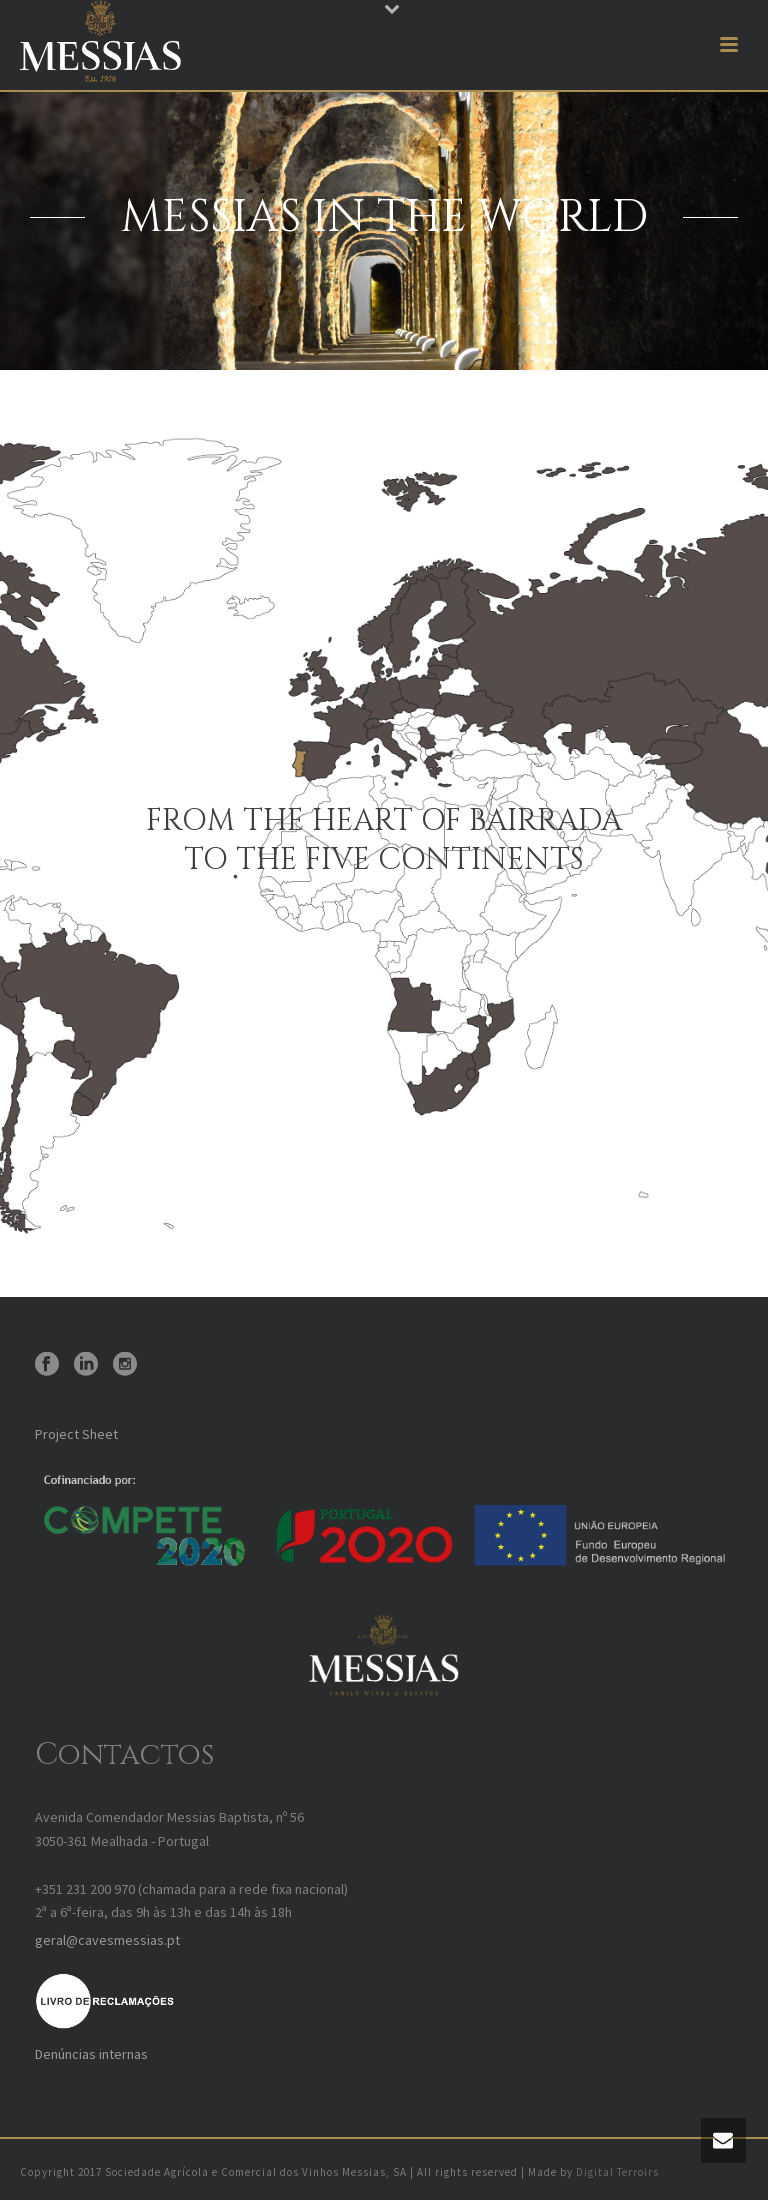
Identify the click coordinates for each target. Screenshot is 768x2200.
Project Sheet (76, 1434)
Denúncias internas (91, 2054)
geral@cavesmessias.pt (107, 1940)
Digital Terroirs (617, 2172)
